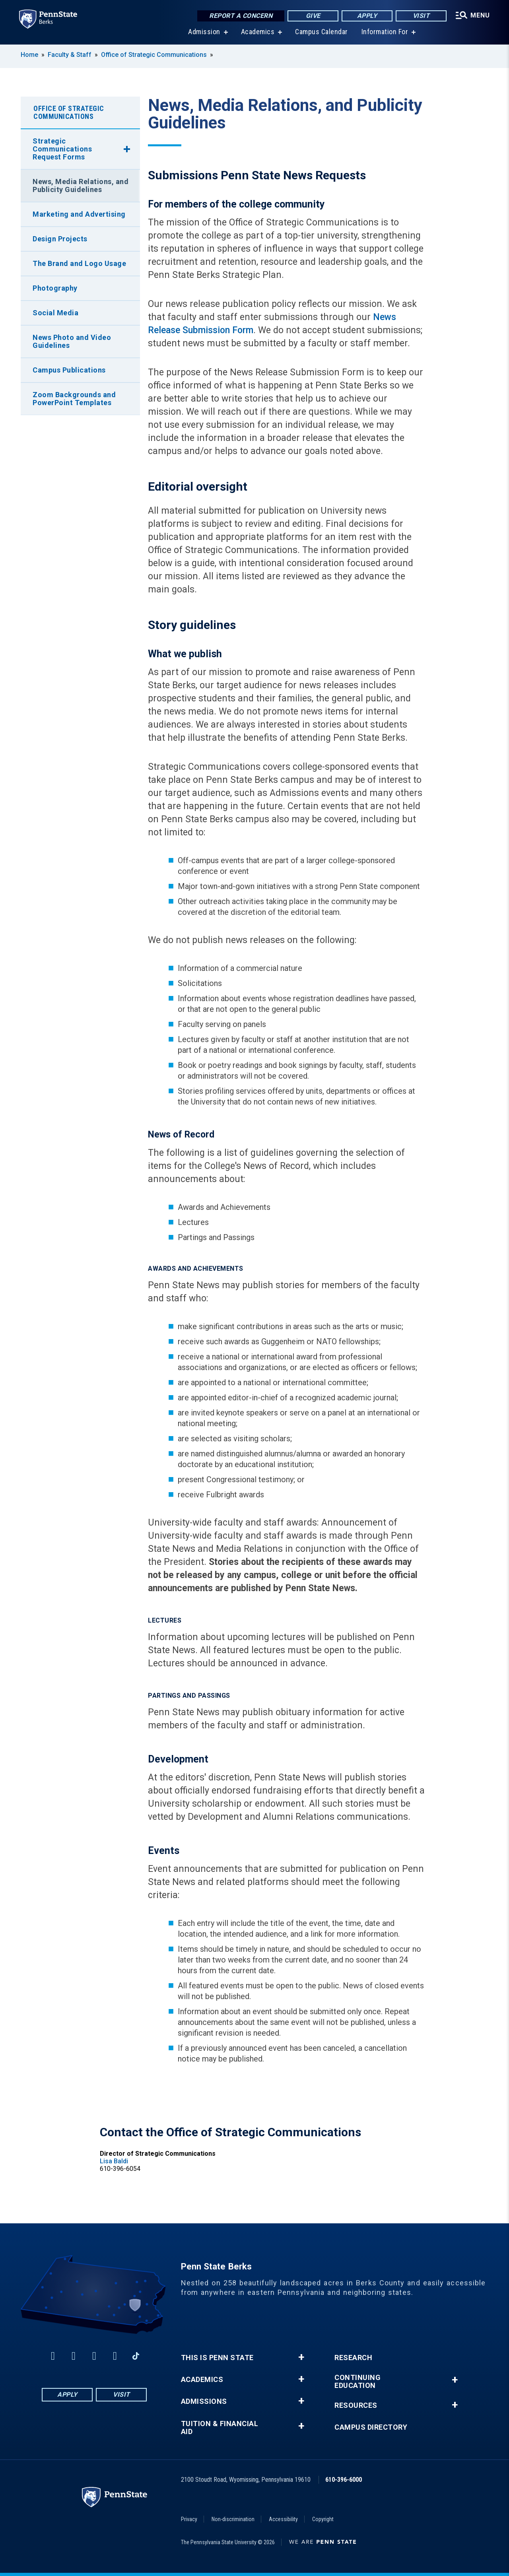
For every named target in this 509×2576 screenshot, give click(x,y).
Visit (421, 15)
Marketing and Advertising (79, 214)
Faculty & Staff (69, 54)
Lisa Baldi (114, 2161)
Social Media (55, 313)
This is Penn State (217, 2358)
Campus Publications (69, 370)
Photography (55, 288)
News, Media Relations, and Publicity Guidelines (80, 185)
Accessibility (283, 2519)
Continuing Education (357, 2382)
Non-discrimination (233, 2519)
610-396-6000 (343, 2479)
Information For (384, 31)
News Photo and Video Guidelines (72, 341)
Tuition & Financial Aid (219, 2428)
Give (313, 15)
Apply (367, 15)
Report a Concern (240, 15)
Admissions (204, 2401)
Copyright (323, 2519)
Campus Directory (370, 2427)
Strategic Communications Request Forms (62, 149)
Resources (355, 2405)
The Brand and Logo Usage (79, 263)
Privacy (189, 2519)
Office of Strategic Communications (154, 54)
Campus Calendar (321, 31)
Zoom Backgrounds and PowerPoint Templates (74, 398)
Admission (204, 31)
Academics (258, 31)
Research (353, 2358)
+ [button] (301, 2357)
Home (29, 54)
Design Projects (60, 239)
